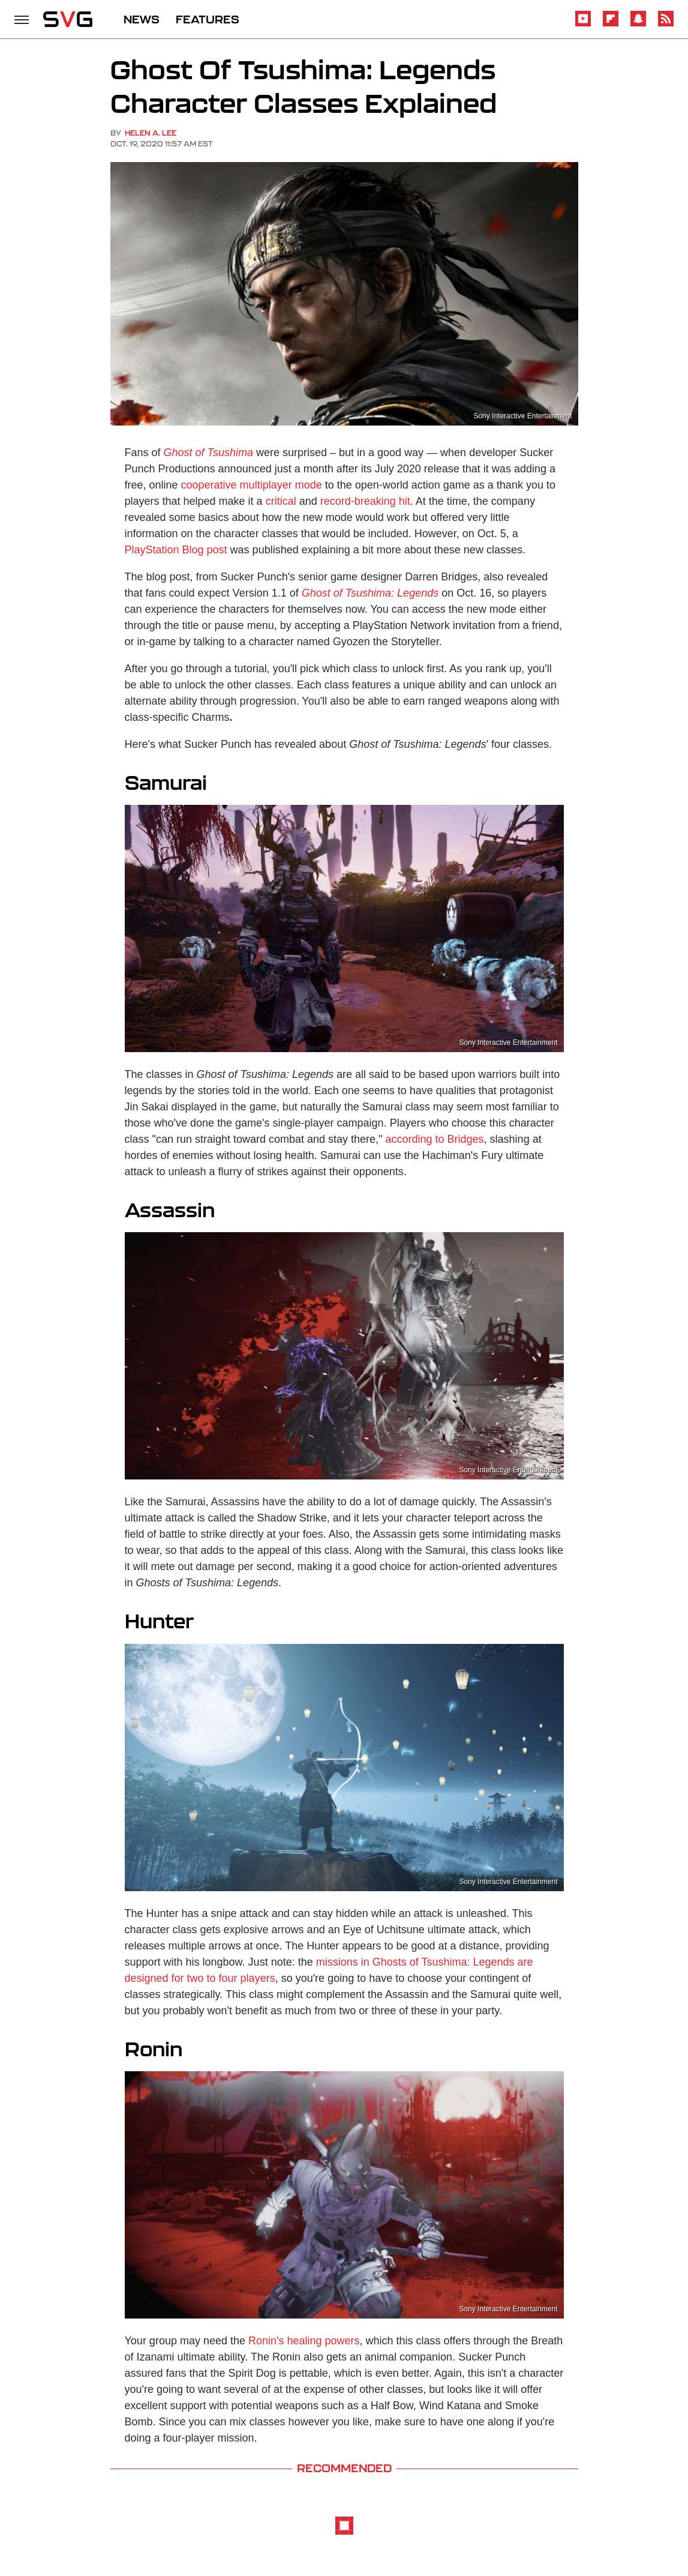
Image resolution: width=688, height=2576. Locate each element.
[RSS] (666, 24)
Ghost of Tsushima (208, 453)
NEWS (142, 19)
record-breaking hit (365, 501)
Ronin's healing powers (304, 2341)
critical (281, 501)
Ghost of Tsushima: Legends (370, 593)
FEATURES (207, 19)
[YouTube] (583, 24)
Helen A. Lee (150, 132)
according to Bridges (435, 1139)
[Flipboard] (610, 24)
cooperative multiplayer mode (251, 485)
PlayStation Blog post (176, 550)
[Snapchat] (638, 24)
